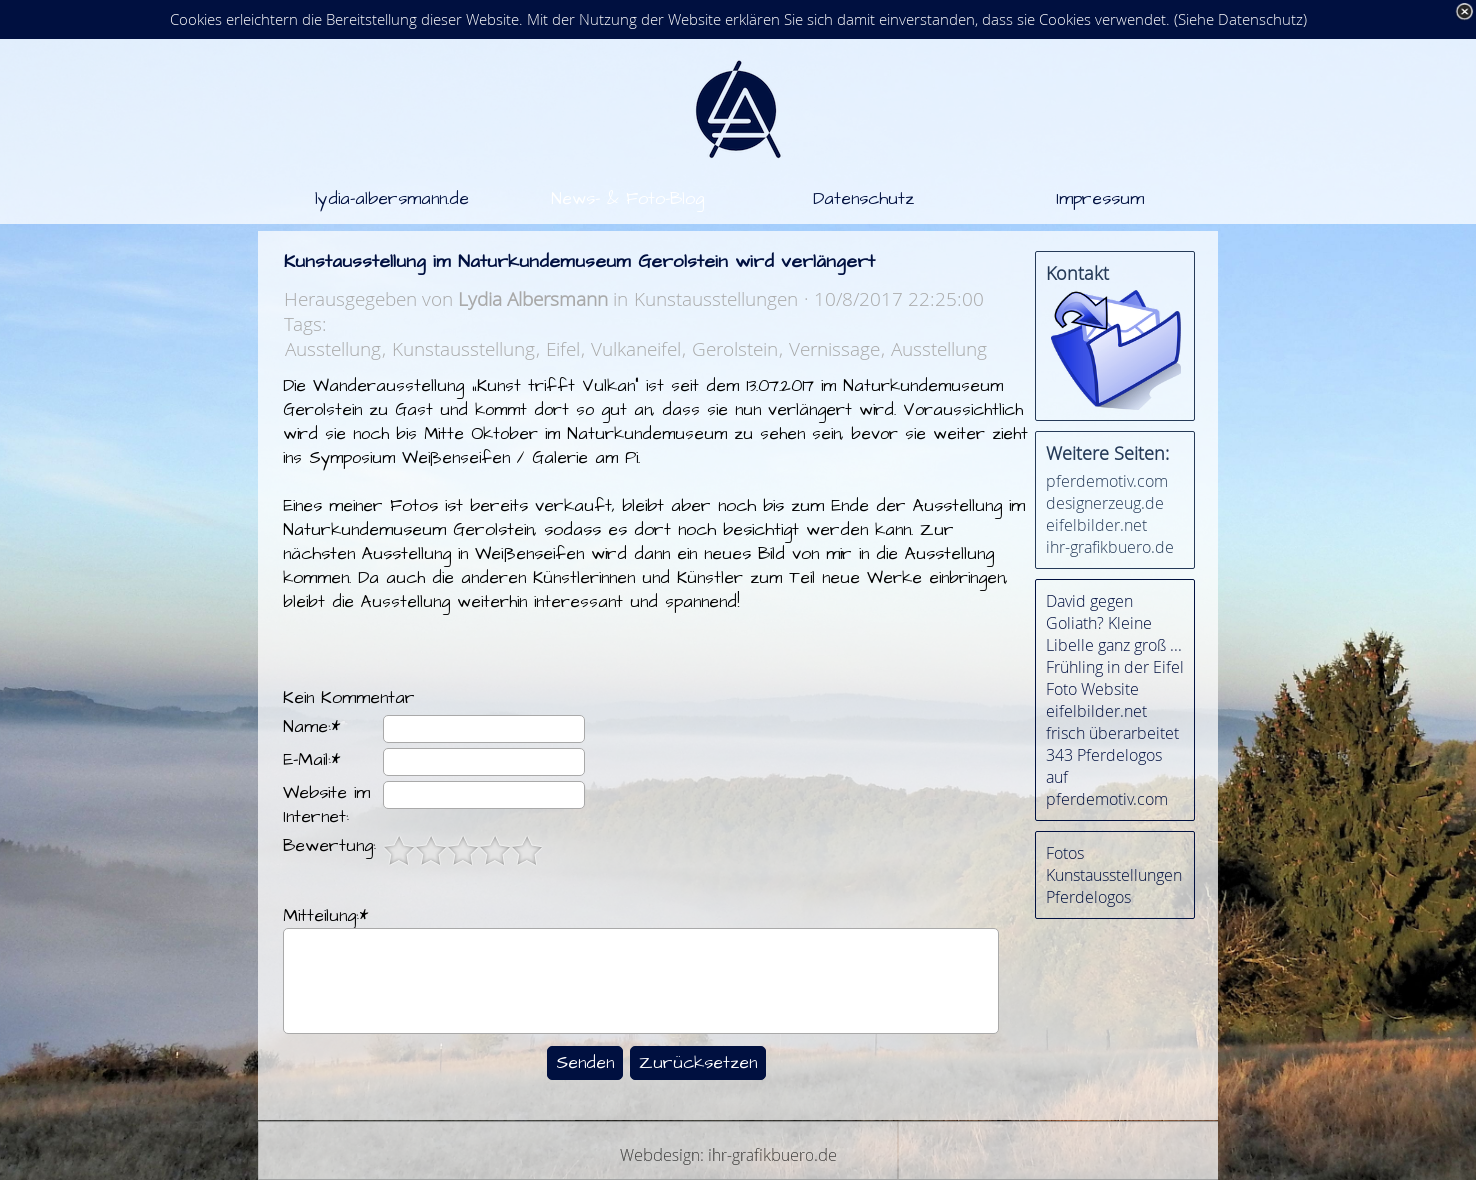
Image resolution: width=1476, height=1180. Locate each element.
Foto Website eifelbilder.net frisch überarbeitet (1112, 711)
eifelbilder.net (1096, 525)
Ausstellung (333, 348)
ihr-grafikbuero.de (1110, 547)
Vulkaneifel (636, 348)
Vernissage (834, 348)
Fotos (1065, 853)
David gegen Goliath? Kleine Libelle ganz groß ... (1114, 623)
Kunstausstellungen (1114, 875)
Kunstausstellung (463, 348)
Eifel (563, 348)
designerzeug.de (1105, 503)
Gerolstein (735, 348)
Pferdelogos (1088, 897)
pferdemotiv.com (1107, 481)
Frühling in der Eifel (1115, 667)
